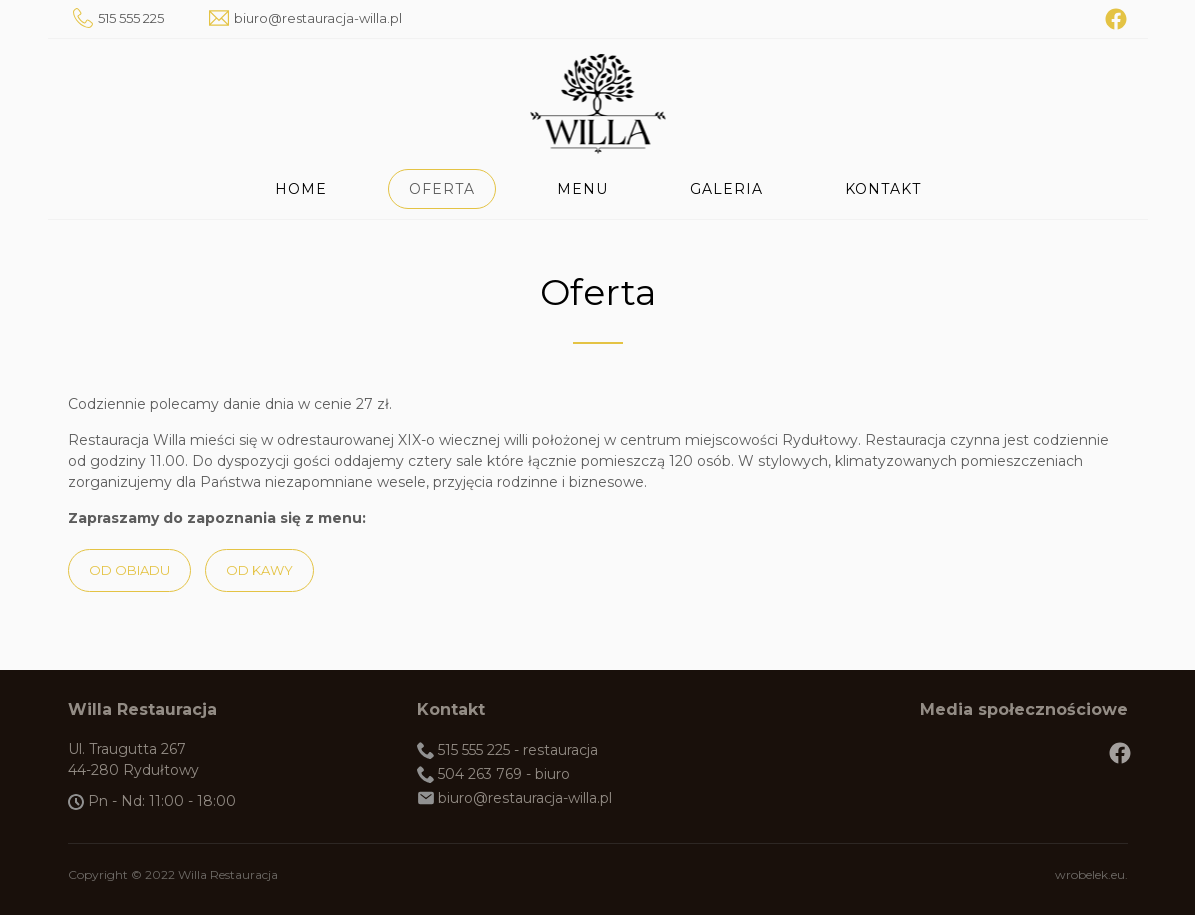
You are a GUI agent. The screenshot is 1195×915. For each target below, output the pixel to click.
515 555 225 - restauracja (518, 750)
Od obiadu (129, 570)
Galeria (726, 189)
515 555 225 (131, 18)
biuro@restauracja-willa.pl (318, 18)
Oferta (442, 189)
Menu (582, 189)
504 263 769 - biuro (504, 774)
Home (301, 189)
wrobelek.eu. (1091, 874)
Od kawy (259, 570)
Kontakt (883, 189)
